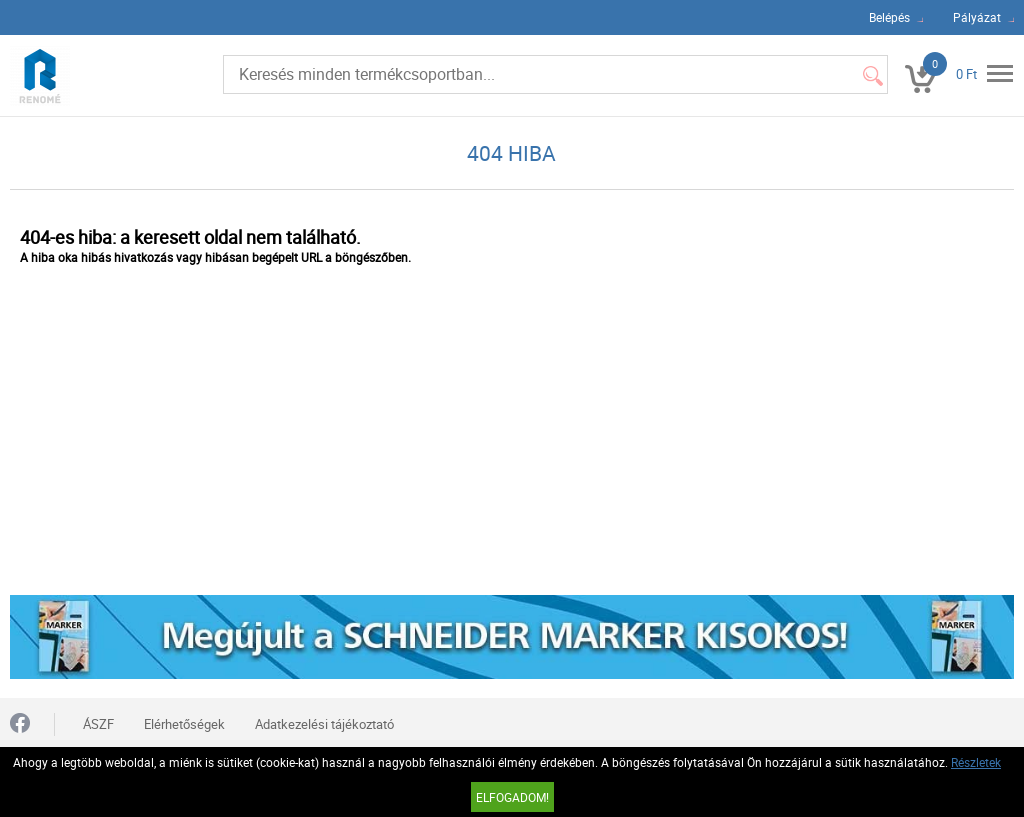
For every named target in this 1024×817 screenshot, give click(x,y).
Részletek (976, 762)
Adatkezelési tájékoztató (324, 724)
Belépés (889, 17)
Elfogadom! (512, 797)
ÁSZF (98, 724)
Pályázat (977, 17)
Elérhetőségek (184, 724)
